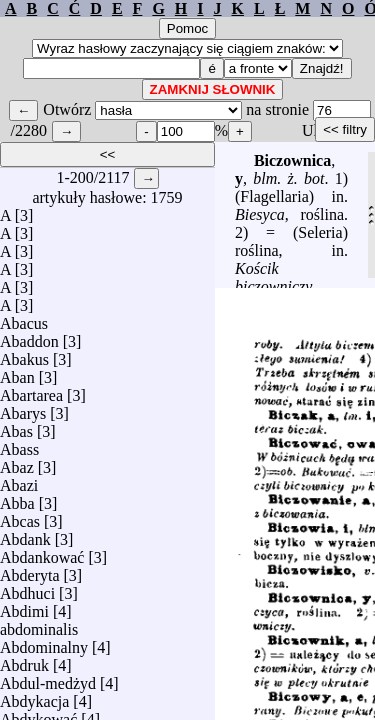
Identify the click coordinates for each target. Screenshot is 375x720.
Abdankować (42, 552)
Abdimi (24, 606)
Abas (16, 426)
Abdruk (24, 660)
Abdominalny (44, 642)
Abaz (17, 462)
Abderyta (30, 570)
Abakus (24, 354)
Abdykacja (34, 696)
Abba (17, 498)
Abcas (20, 516)
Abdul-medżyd (48, 678)
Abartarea (31, 390)
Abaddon (29, 336)
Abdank (25, 534)
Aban (17, 372)
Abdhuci (27, 588)
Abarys (23, 408)
